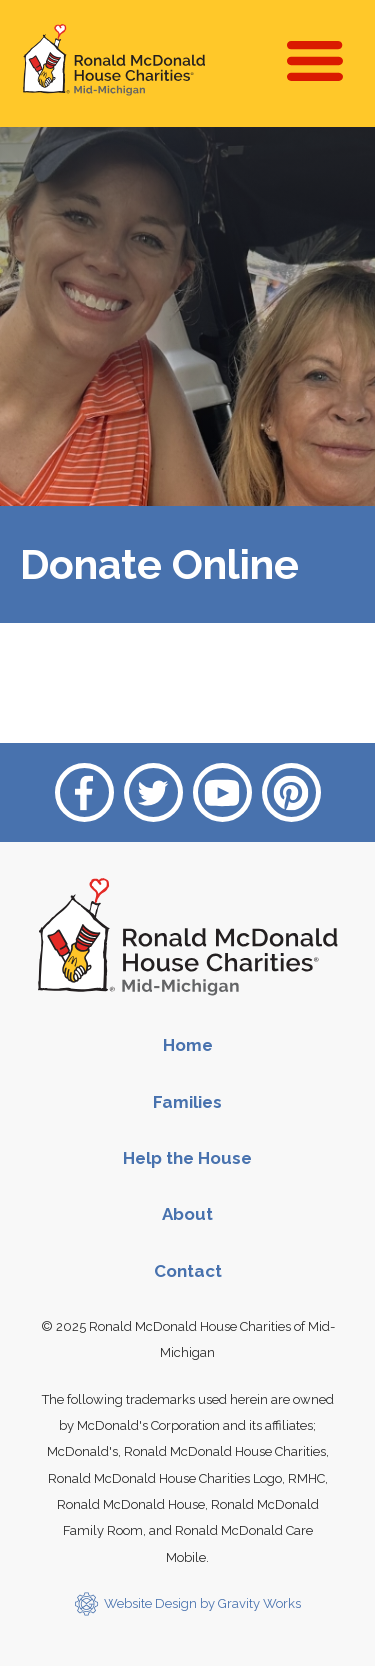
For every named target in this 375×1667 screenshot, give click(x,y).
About (187, 1214)
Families (187, 1102)
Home (188, 1045)
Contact (188, 1271)
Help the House (187, 1158)
